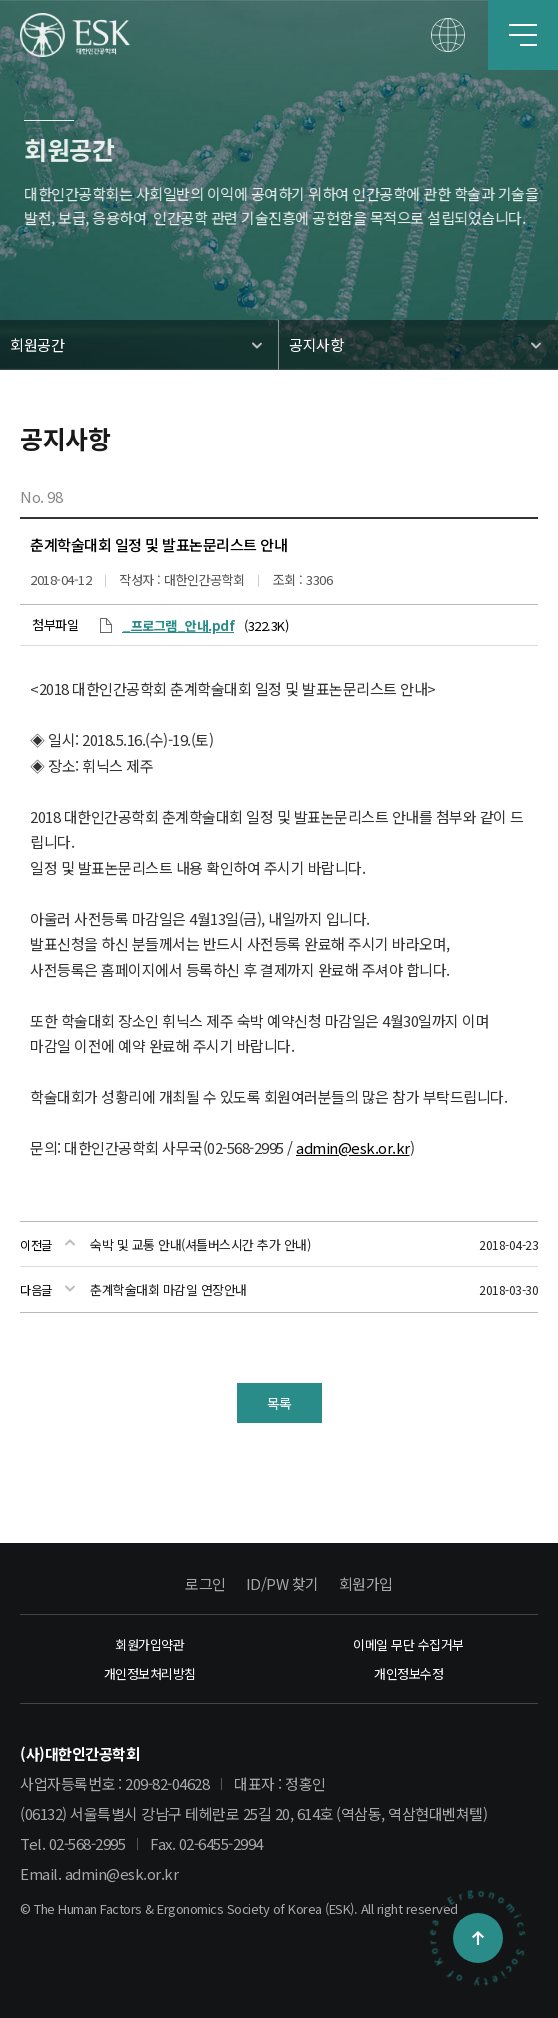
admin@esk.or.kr (353, 1147)
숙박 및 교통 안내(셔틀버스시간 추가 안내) (200, 1244)
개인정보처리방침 (150, 1673)
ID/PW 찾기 (282, 1583)
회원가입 (366, 1583)
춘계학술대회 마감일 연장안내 (168, 1289)
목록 (279, 1403)
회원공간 (37, 344)
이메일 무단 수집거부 (408, 1644)
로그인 (205, 1583)
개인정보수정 (408, 1673)
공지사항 (316, 344)
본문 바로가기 (0, 0)
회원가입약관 (149, 1644)
